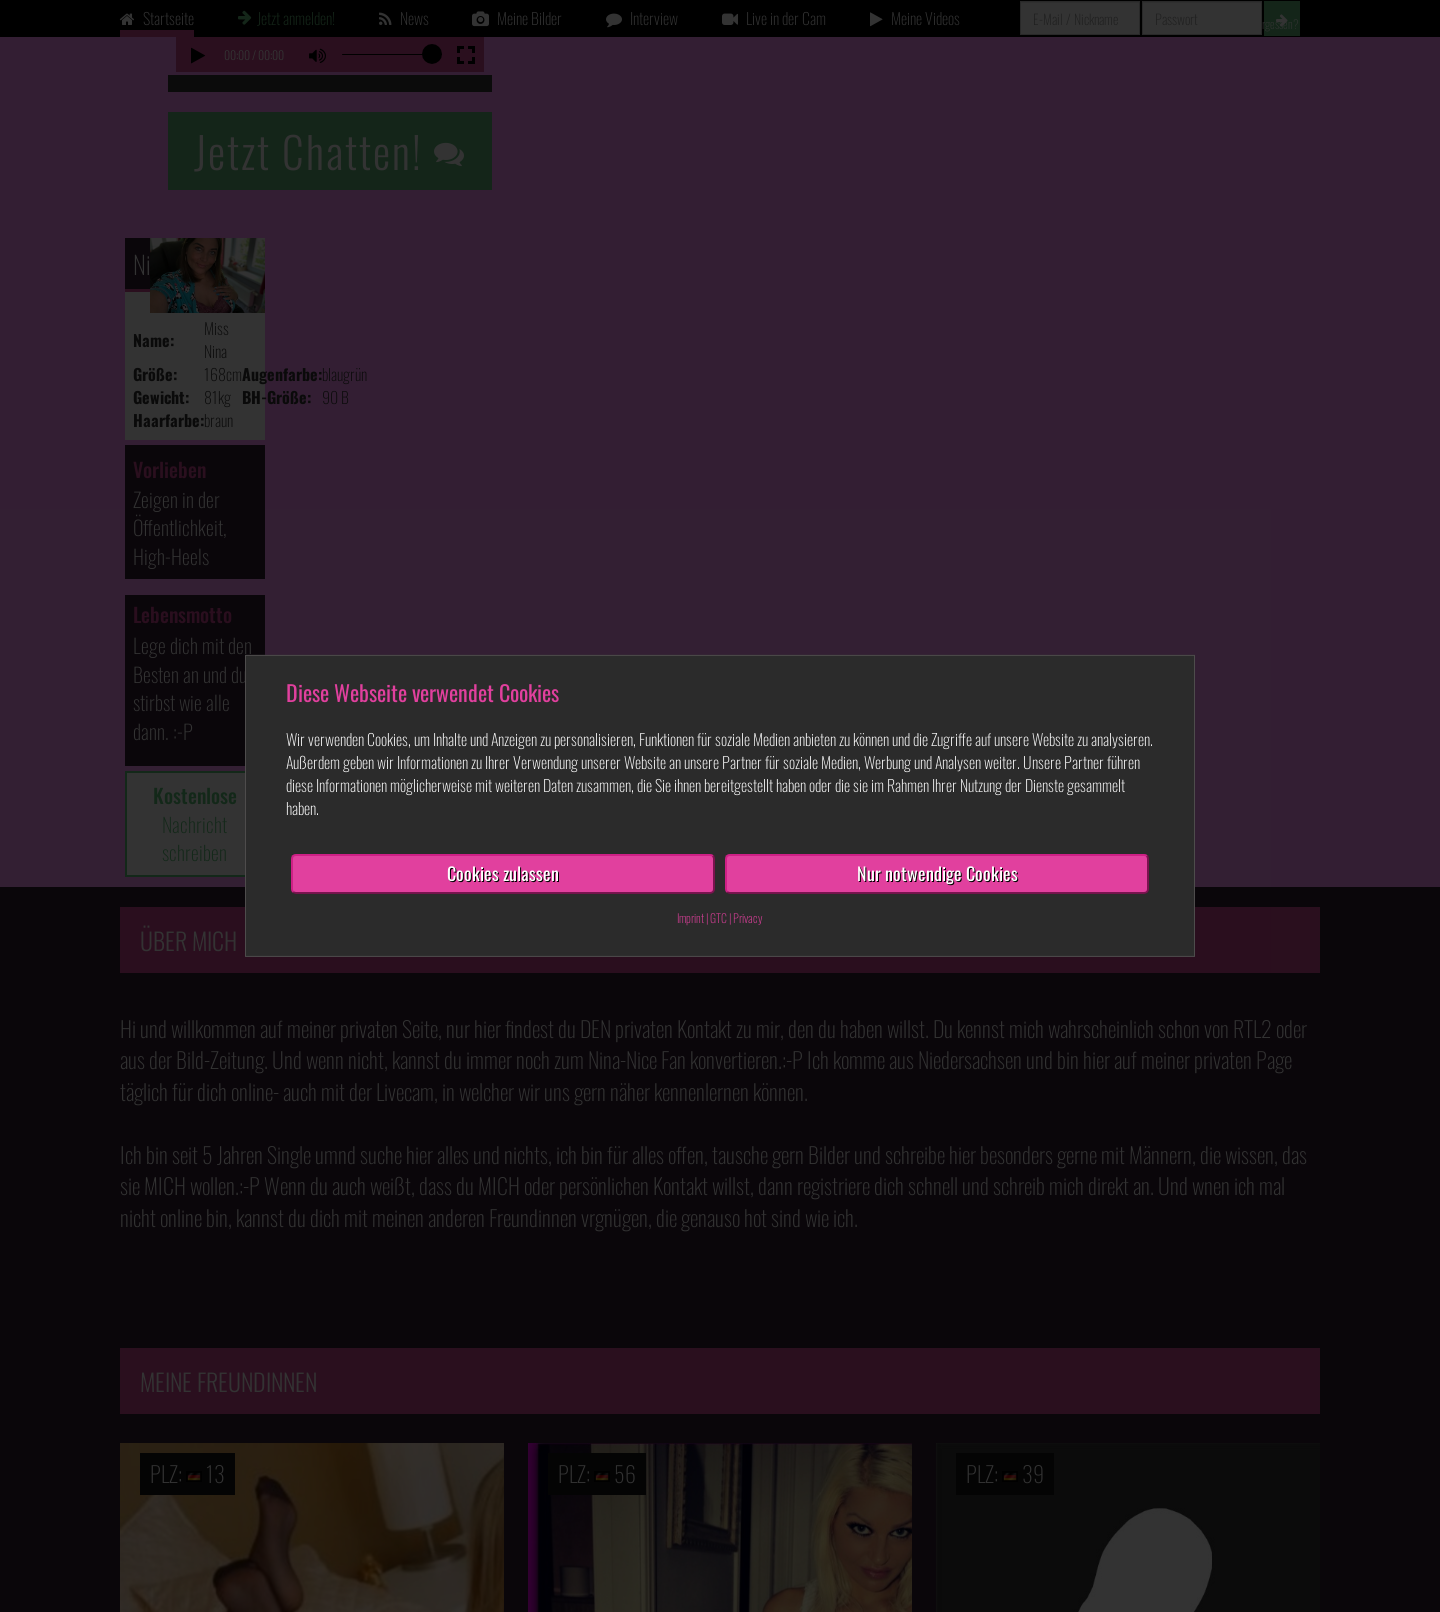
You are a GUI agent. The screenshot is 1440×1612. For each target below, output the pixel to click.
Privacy (748, 917)
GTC (718, 917)
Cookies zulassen (503, 873)
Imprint (690, 917)
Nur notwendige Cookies (937, 873)
